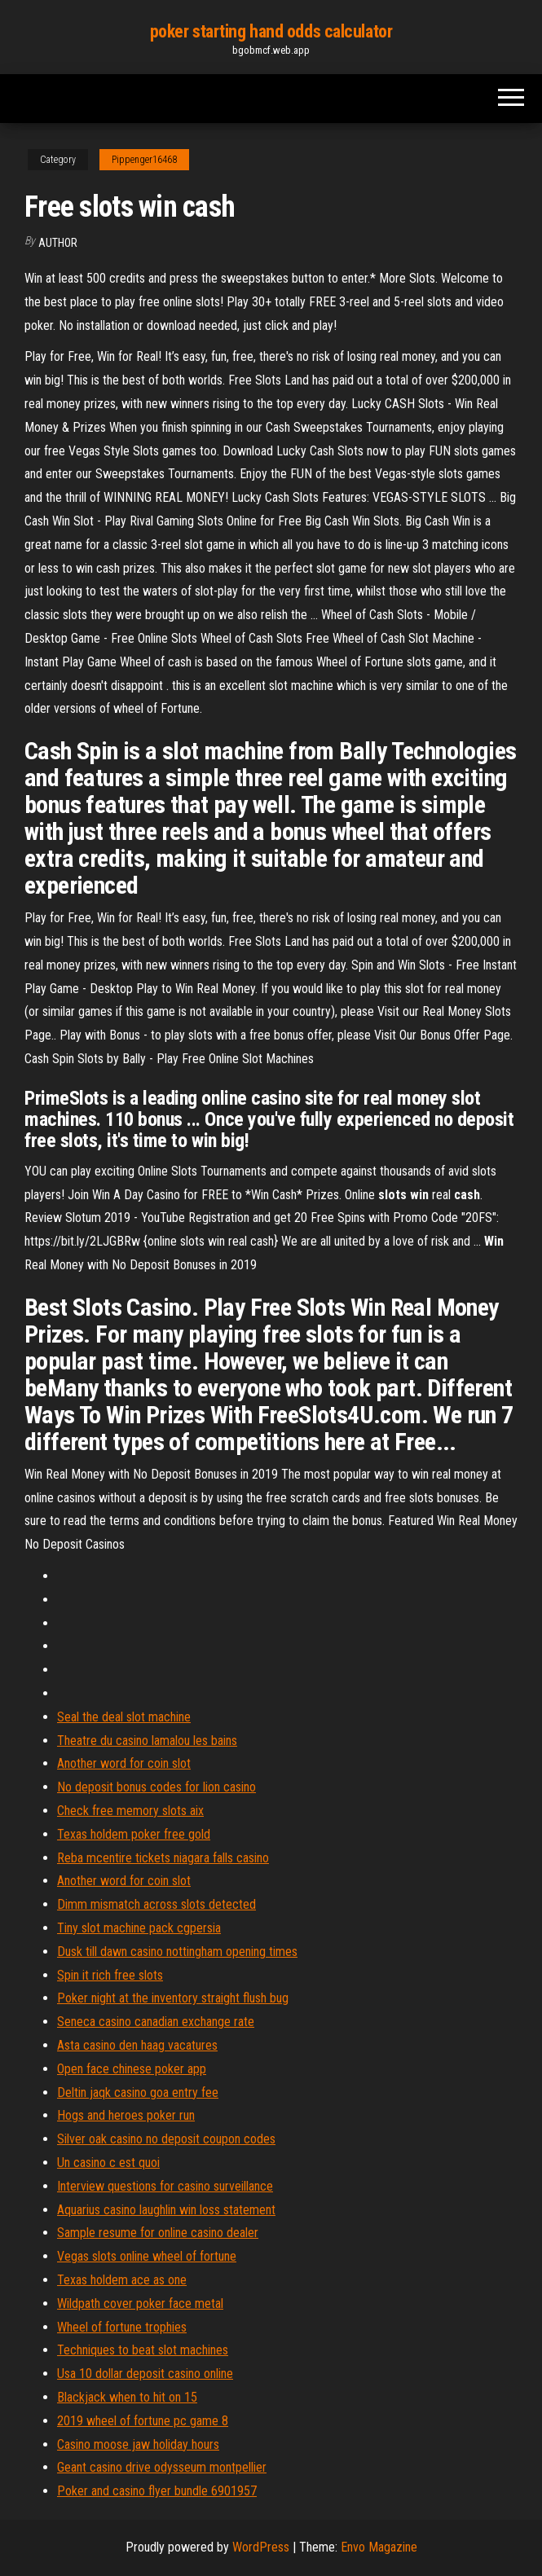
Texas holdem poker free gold (133, 1834)
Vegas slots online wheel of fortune (146, 2256)
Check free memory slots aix (130, 1810)
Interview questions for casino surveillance (165, 2186)
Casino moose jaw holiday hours (138, 2444)
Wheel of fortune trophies (122, 2327)
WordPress (260, 2547)
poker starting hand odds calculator (271, 31)
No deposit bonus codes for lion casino (156, 1787)
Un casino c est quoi (108, 2162)
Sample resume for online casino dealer (157, 2232)
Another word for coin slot (124, 1763)
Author (57, 242)
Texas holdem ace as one (122, 2280)
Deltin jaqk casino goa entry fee (137, 2092)
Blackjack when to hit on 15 (127, 2397)
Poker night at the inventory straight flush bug (173, 1998)
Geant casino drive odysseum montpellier (162, 2467)
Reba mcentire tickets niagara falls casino (163, 1858)
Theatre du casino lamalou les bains (147, 1740)
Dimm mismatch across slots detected (156, 1904)
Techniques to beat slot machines (142, 2350)
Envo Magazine (379, 2547)
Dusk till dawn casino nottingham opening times (177, 1951)
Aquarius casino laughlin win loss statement (166, 2210)
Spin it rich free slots (110, 1975)
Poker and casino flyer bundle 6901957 (157, 2491)
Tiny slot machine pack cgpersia (139, 1928)
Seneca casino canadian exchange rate (155, 2021)
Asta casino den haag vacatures (137, 2045)
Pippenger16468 (144, 159)
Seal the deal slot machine (124, 1717)
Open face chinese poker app (131, 2069)
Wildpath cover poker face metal (140, 2303)
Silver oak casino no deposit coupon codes (166, 2139)
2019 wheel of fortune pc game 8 (142, 2421)
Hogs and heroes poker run (126, 2115)
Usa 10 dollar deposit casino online (145, 2373)
